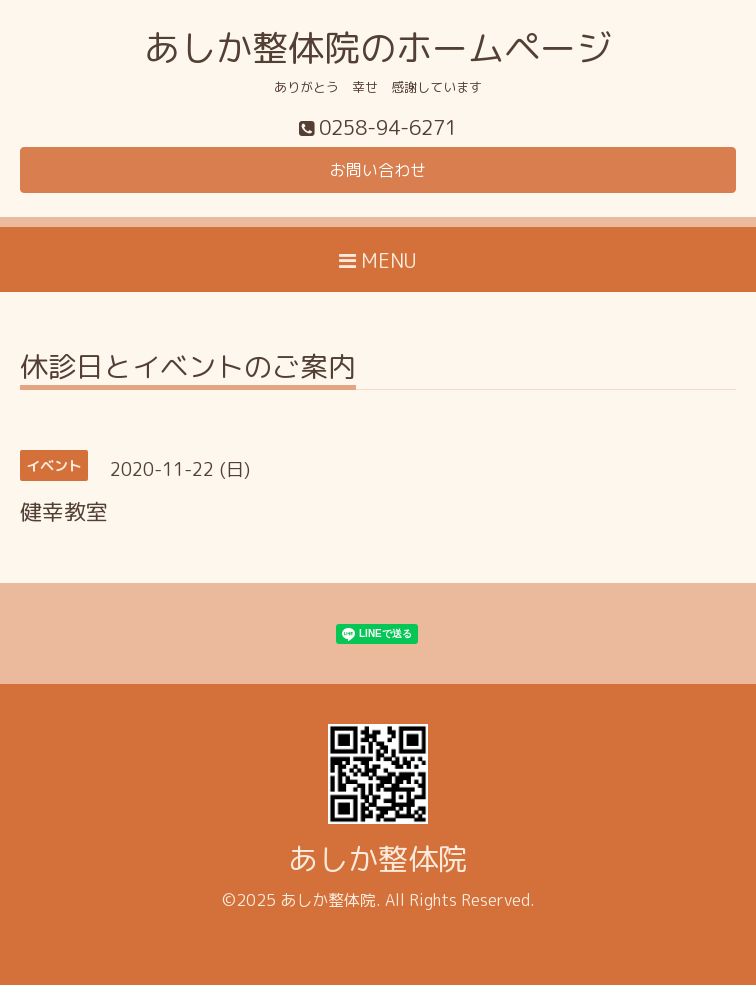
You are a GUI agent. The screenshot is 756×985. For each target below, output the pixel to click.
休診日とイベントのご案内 (188, 369)
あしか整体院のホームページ (378, 47)
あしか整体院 (378, 859)
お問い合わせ (378, 170)
